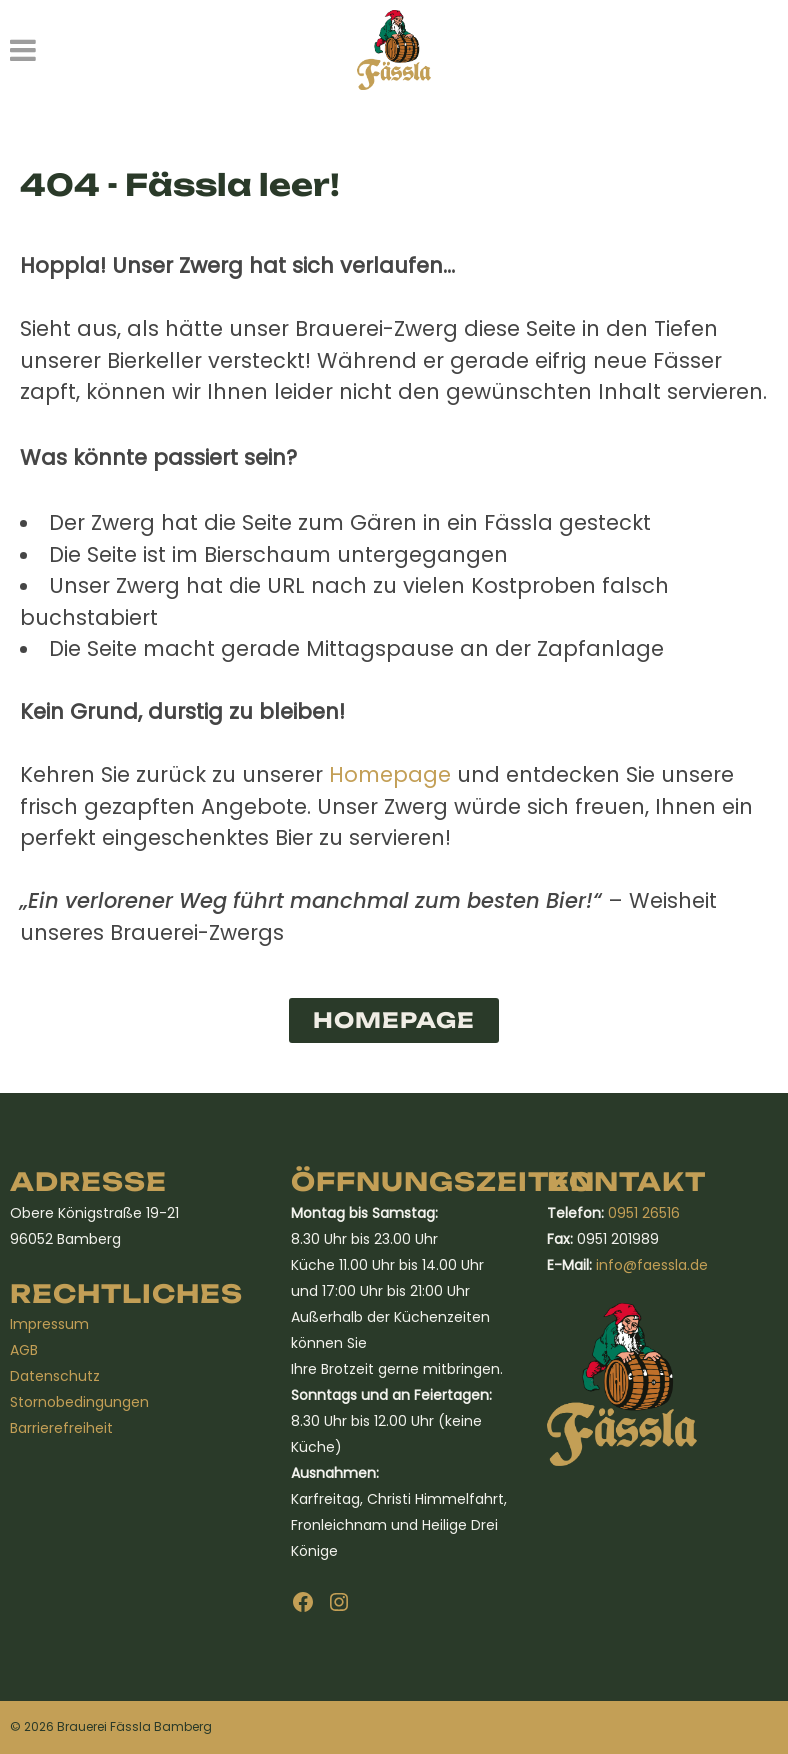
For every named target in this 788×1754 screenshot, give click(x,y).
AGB (24, 1350)
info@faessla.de (652, 1265)
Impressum (49, 1324)
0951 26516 (644, 1213)
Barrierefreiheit (61, 1428)
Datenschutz (55, 1376)
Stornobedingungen (79, 1402)
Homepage (390, 774)
